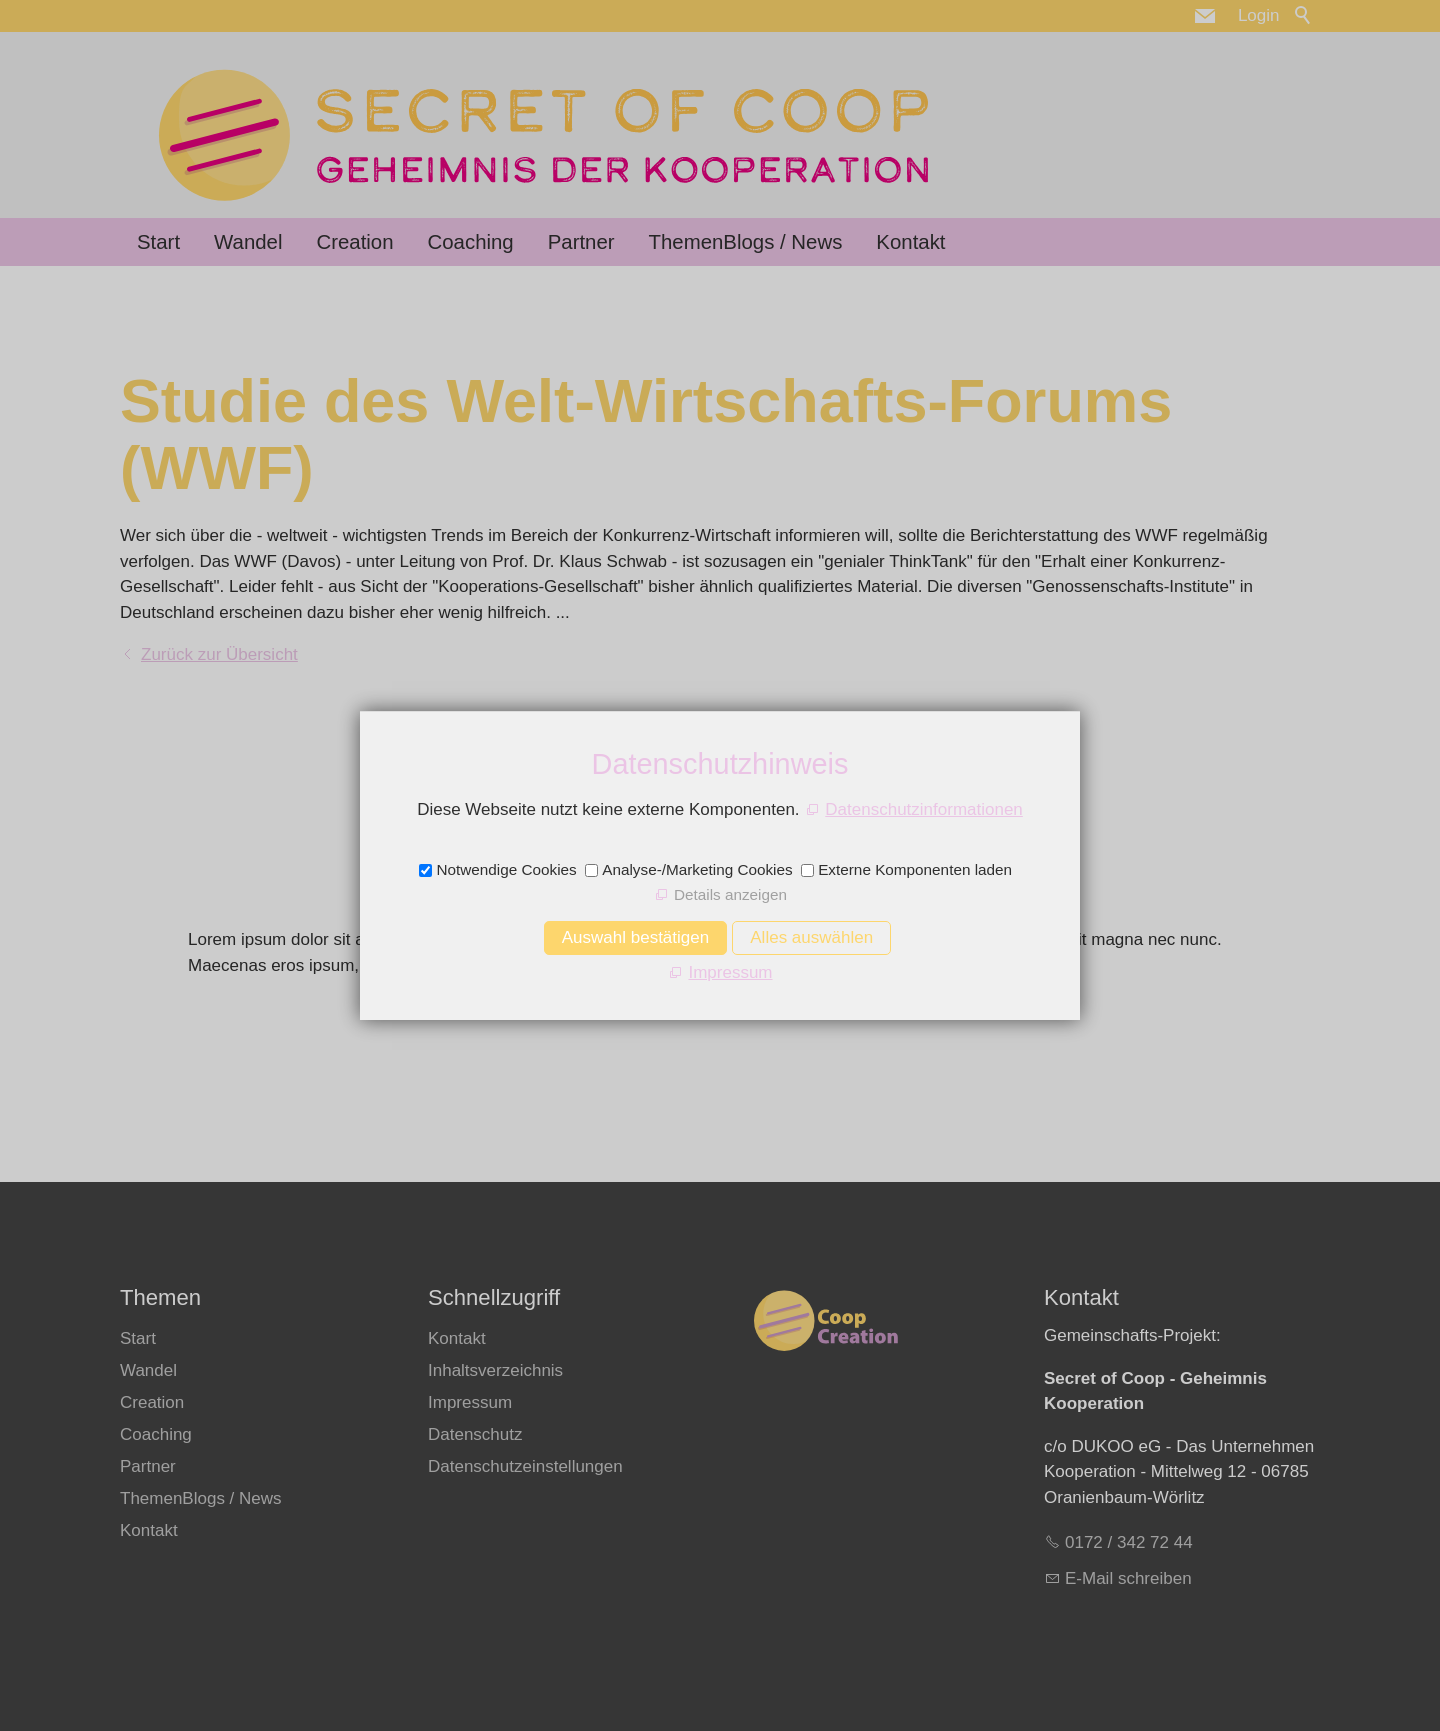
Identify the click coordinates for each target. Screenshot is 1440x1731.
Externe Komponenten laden (915, 869)
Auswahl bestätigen (635, 937)
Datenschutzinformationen (924, 809)
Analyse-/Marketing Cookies (697, 869)
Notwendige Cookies (506, 869)
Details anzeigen (730, 894)
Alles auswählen (811, 937)
